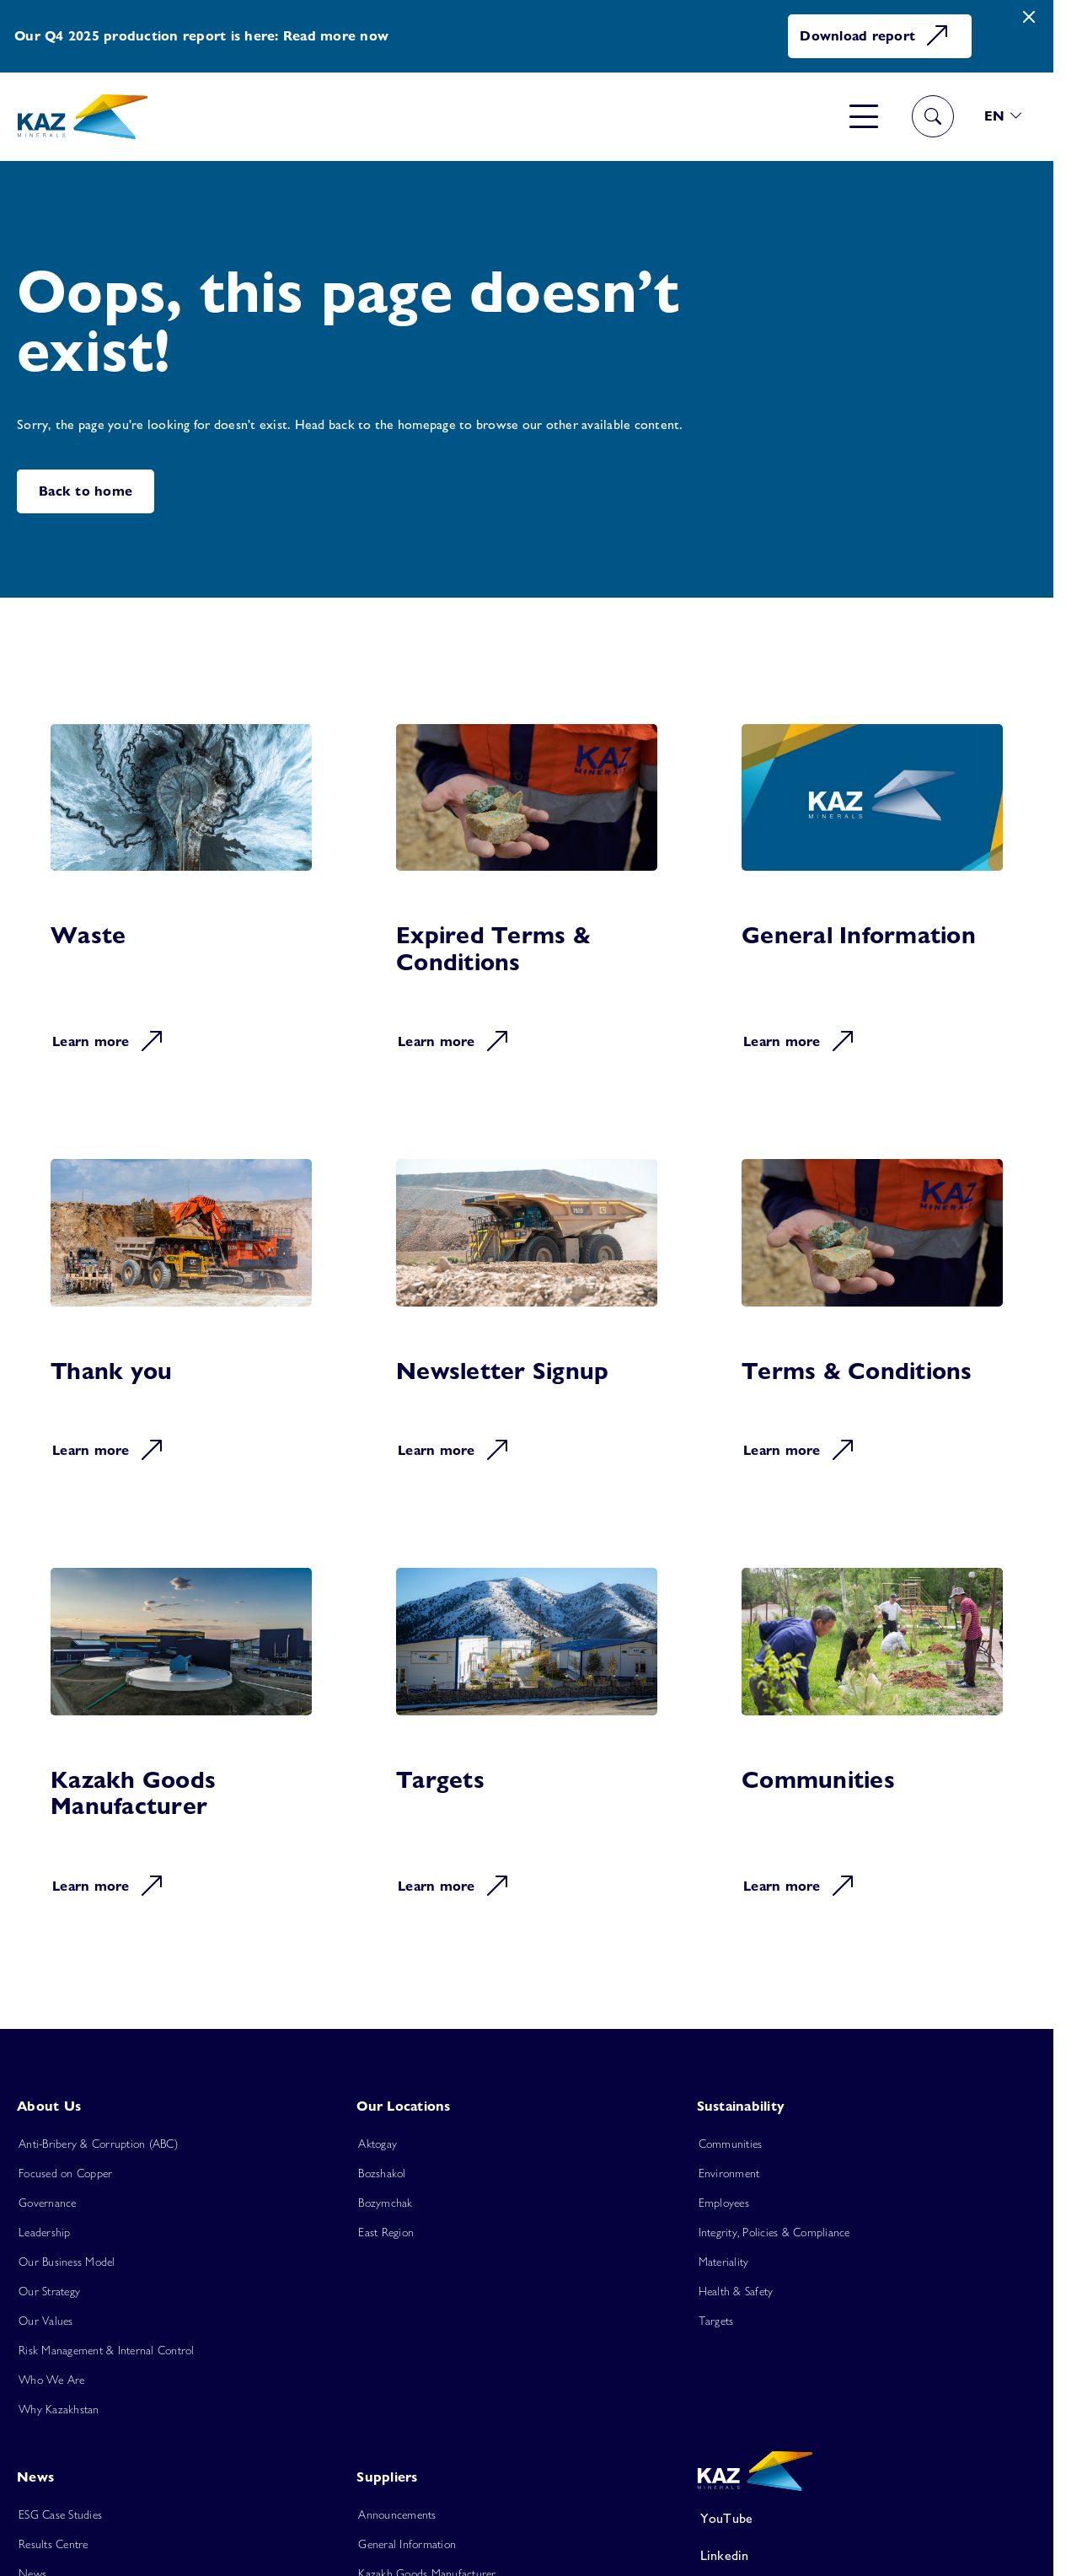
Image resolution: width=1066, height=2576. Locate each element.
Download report (875, 36)
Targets (716, 2320)
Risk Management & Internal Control (107, 2350)
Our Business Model (67, 2261)
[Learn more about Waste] (181, 899)
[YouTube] (849, 2519)
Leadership (45, 2232)
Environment (729, 2173)
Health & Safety (736, 2291)
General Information (407, 2544)
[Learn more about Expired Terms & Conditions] (526, 899)
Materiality (724, 2261)
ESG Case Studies (60, 2514)
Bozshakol (381, 2173)
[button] (1004, 116)
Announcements (397, 2514)
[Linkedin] (849, 2556)
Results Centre (53, 2544)
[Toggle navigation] (864, 117)
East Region (386, 2232)
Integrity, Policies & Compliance (774, 2232)
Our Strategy (49, 2291)
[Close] (1029, 17)
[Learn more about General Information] (872, 899)
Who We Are (52, 2379)
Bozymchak (385, 2202)
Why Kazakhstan (59, 2409)
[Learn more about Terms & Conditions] (872, 1321)
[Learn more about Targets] (526, 1743)
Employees (724, 2202)
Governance (48, 2202)
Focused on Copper (65, 2173)
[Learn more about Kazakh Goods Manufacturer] (181, 1743)
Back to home (85, 491)
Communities (731, 2143)
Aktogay (377, 2143)
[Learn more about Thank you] (181, 1321)
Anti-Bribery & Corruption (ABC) (98, 2143)
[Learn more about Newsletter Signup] (526, 1321)
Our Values (46, 2320)
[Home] (82, 117)
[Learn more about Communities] (872, 1743)
